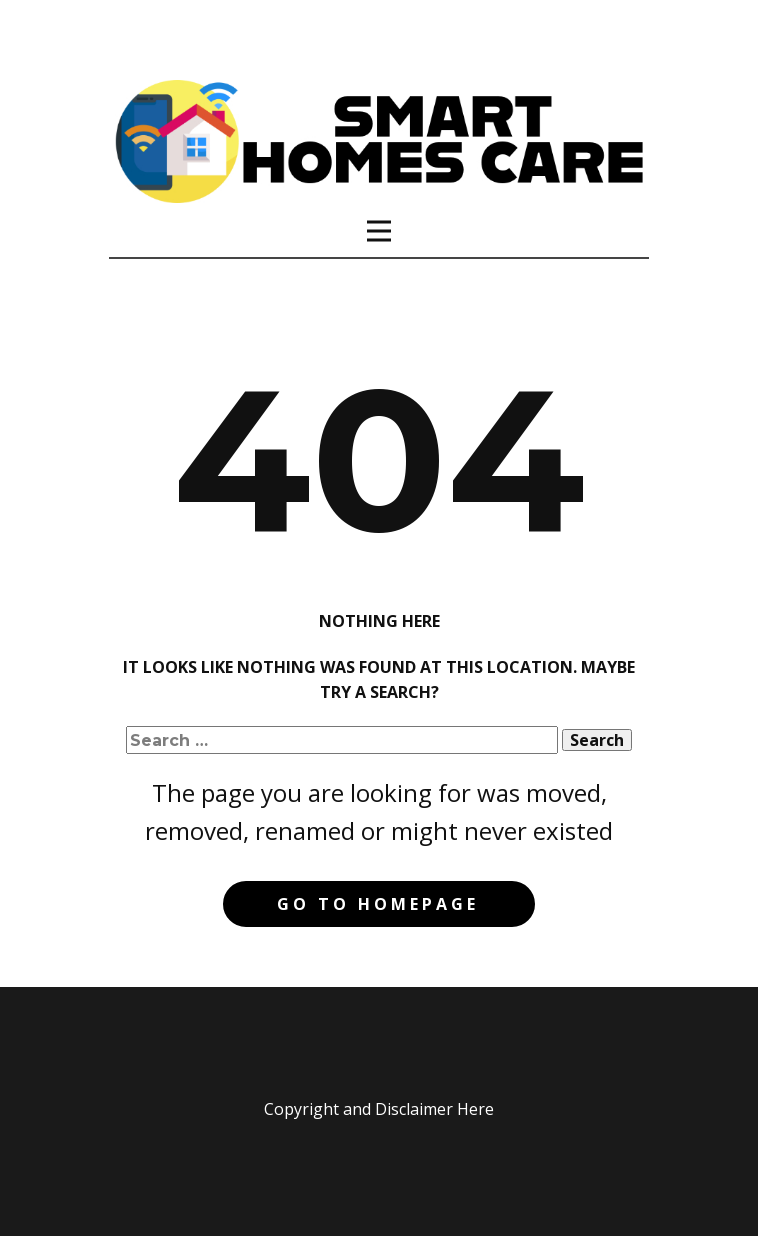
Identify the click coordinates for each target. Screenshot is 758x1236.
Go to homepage (378, 904)
